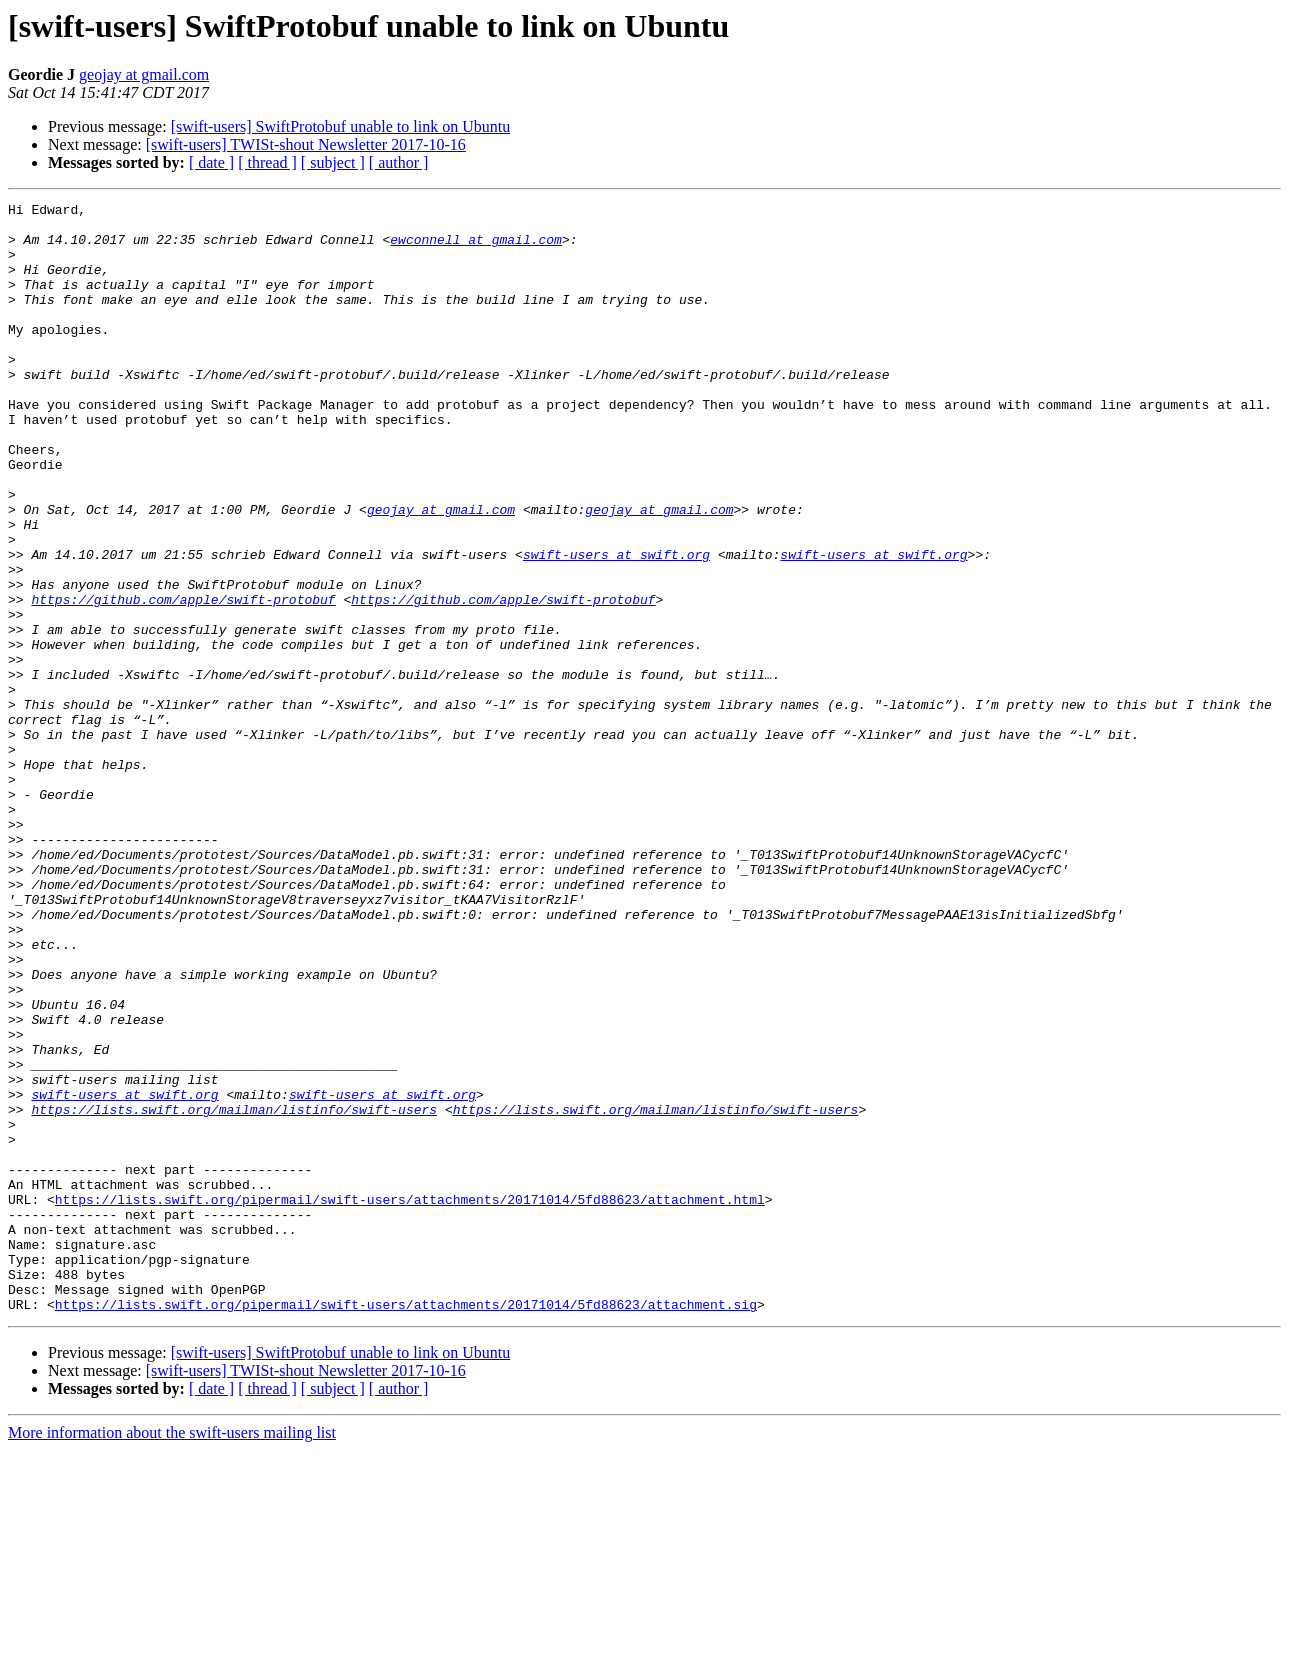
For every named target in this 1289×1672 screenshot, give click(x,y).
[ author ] (399, 162)
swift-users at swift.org (616, 626)
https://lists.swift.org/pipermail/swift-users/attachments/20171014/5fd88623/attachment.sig (406, 1526)
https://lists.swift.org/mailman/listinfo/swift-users (234, 1292)
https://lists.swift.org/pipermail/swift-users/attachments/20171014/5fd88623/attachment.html (410, 1400)
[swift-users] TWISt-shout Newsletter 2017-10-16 (306, 144)
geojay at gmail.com (144, 74)
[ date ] (211, 162)
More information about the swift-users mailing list (172, 1654)
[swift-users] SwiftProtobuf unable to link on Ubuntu (341, 126)
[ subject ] (333, 162)
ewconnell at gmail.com (476, 248)
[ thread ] (267, 162)
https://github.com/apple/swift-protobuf (183, 680)
